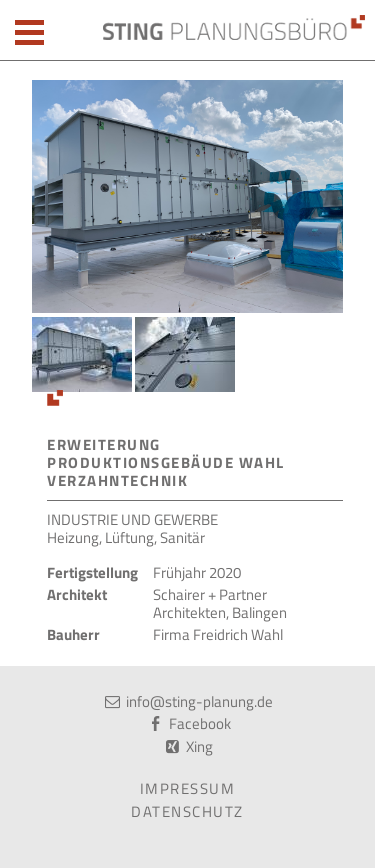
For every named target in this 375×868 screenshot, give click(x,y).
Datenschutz (187, 811)
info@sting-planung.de (199, 701)
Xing (199, 746)
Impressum (188, 788)
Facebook (200, 723)
